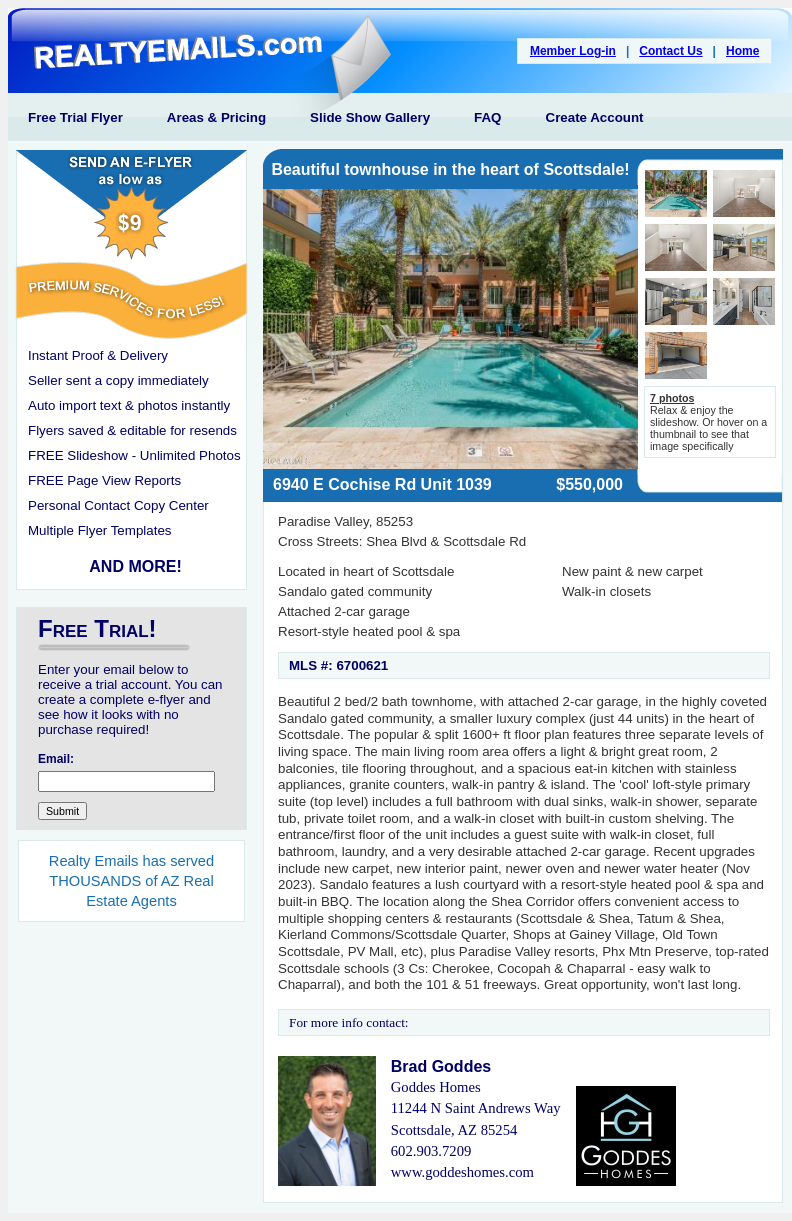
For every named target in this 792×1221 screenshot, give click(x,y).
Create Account (595, 117)
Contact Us (670, 51)
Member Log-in (573, 51)
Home (742, 51)
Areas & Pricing (216, 117)
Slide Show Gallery (370, 117)
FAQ (487, 117)
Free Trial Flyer (75, 117)
